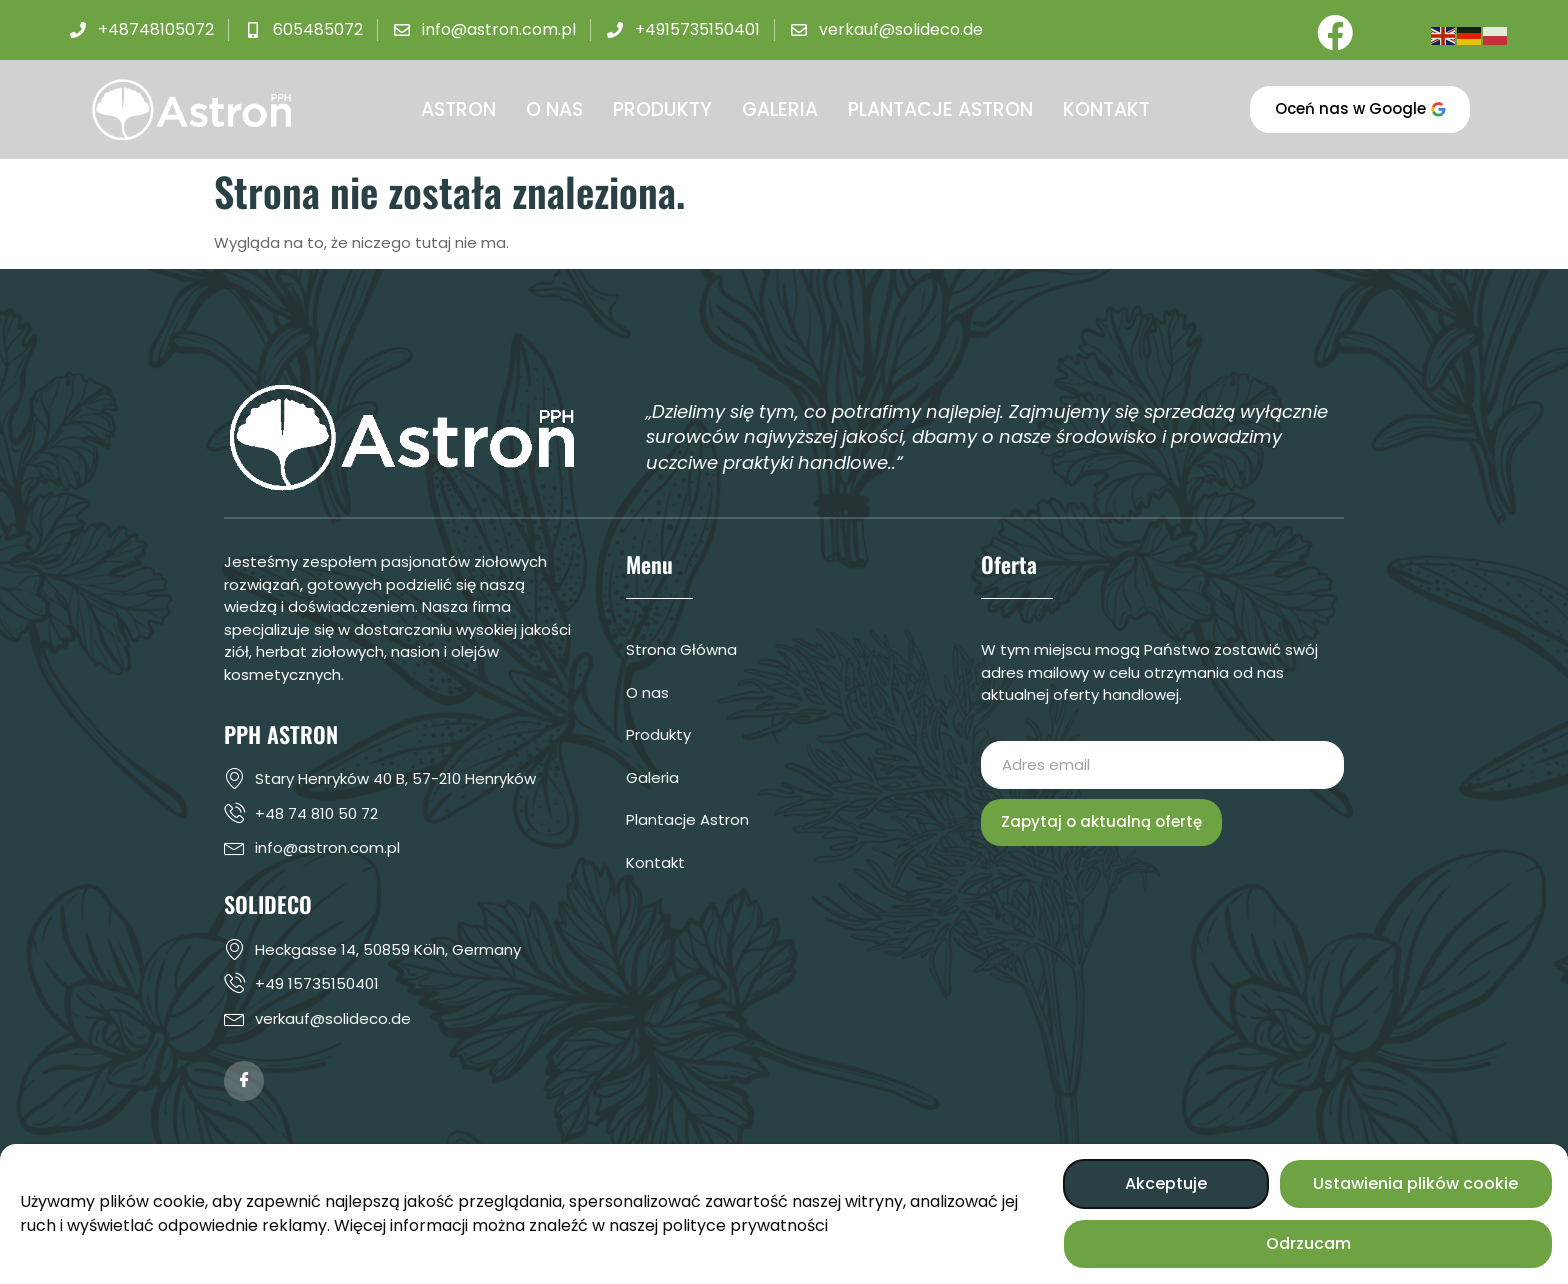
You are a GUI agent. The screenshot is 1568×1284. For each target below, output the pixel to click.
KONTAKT (1106, 109)
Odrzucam (1308, 1243)
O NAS (554, 109)
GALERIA (780, 109)
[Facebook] (1332, 30)
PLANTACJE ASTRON (940, 109)
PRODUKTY (662, 109)
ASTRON (458, 109)
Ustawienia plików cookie (1415, 1183)
